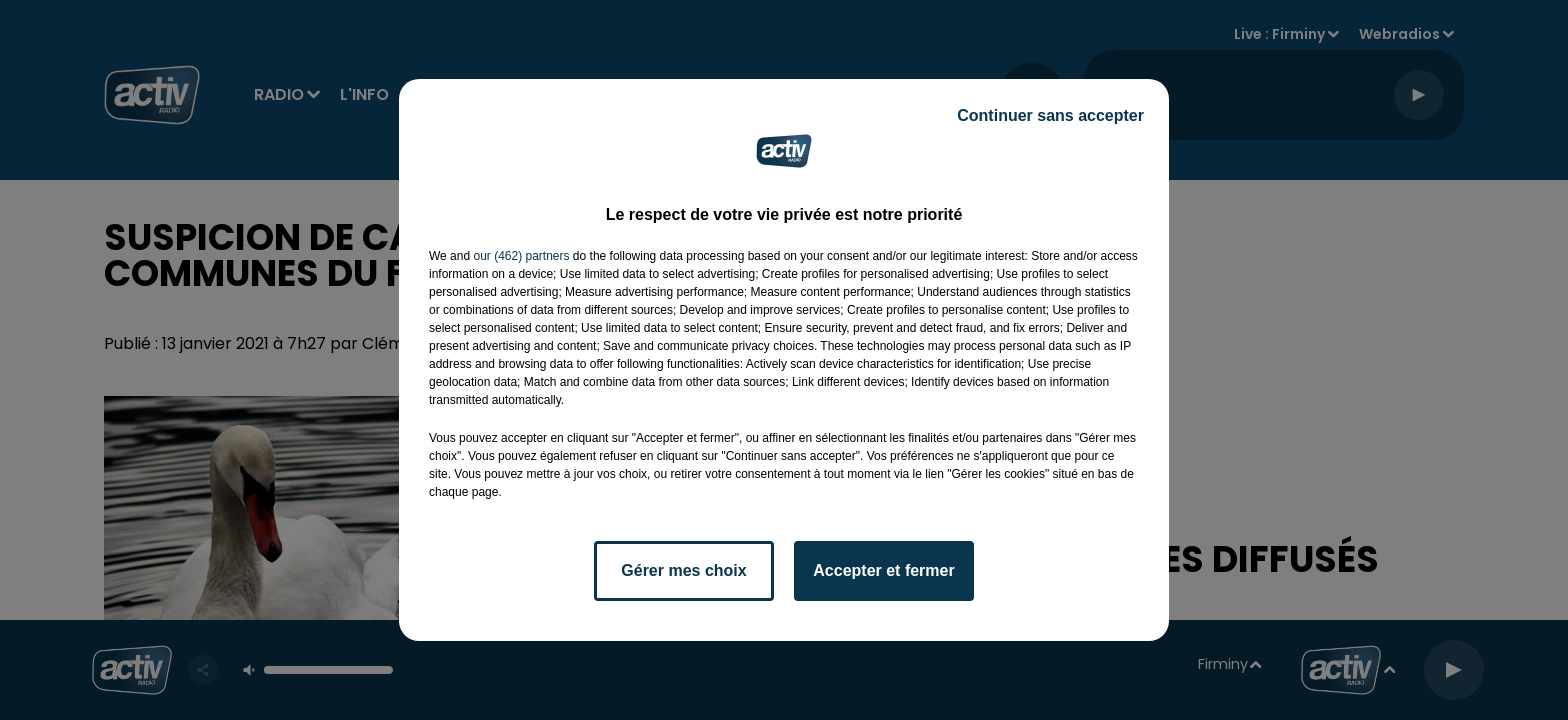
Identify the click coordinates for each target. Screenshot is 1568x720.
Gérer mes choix (683, 570)
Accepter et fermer (883, 570)
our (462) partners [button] (521, 256)
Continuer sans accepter (1050, 115)
